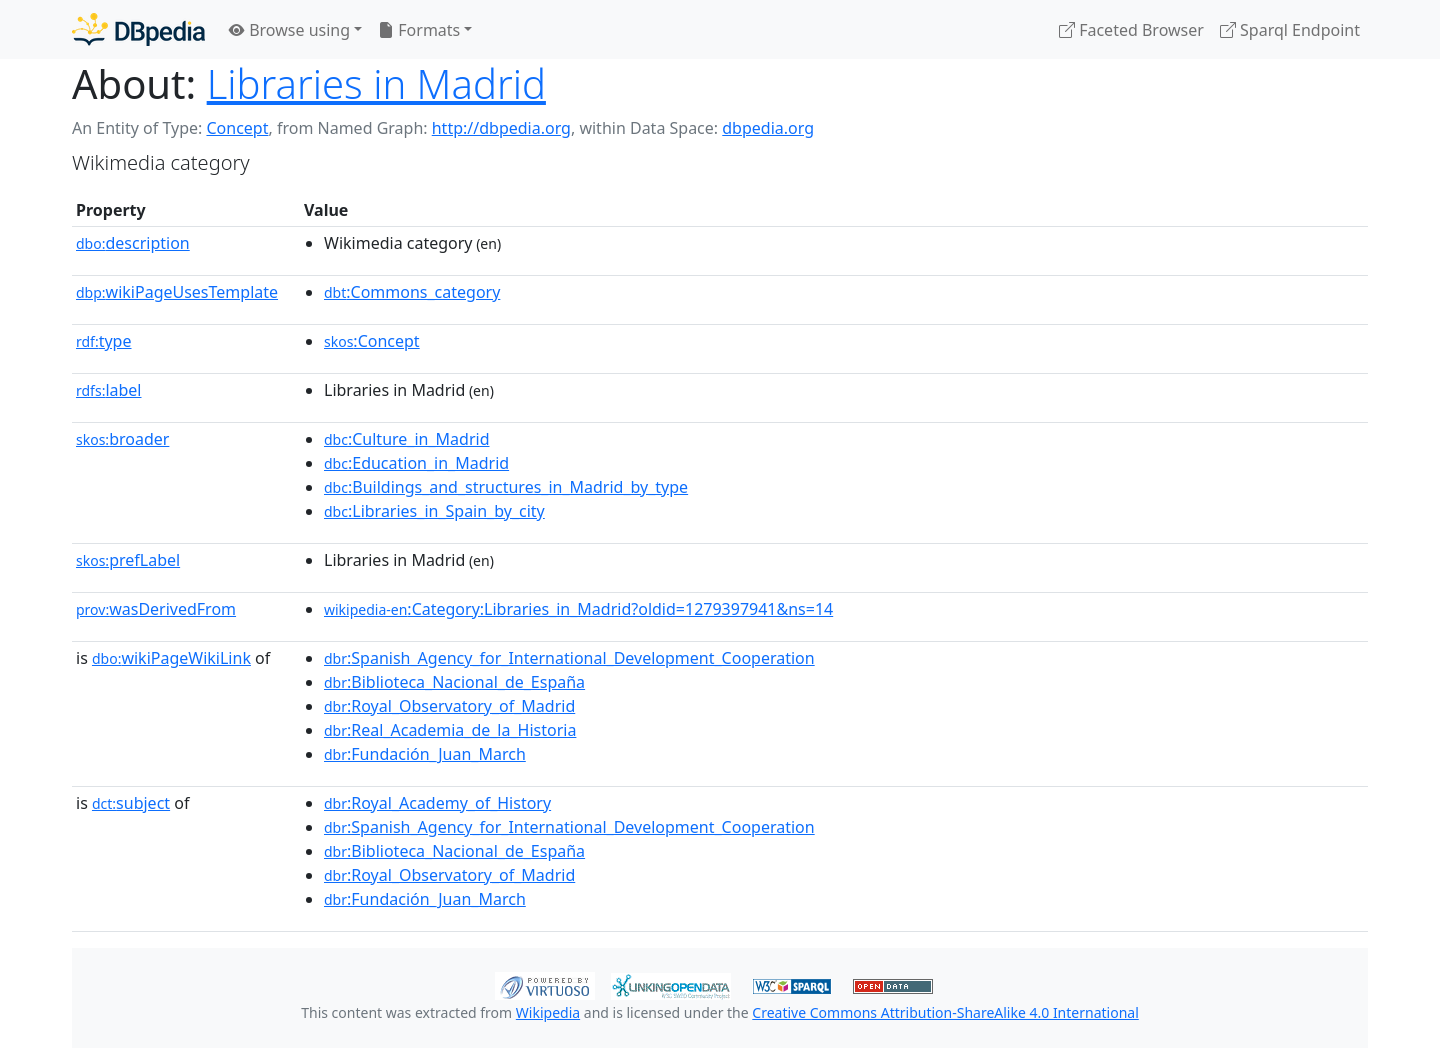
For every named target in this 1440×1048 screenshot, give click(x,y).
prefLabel (128, 560)
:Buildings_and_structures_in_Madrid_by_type (506, 487)
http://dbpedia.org (501, 128)
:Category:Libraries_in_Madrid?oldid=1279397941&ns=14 (578, 609)
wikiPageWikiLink (171, 658)
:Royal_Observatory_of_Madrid (449, 706)
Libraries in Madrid (376, 83)
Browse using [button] (289, 30)
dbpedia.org (768, 128)
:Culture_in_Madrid (406, 439)
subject (131, 803)
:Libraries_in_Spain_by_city (434, 511)
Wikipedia (548, 1012)
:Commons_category (412, 292)
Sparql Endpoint (1290, 30)
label (109, 390)
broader (122, 439)
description (133, 243)
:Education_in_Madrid (416, 463)
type (104, 341)
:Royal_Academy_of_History (437, 803)
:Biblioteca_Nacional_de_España (454, 682)
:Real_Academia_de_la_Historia (450, 730)
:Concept (372, 341)
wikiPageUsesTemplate (177, 292)
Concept (237, 128)
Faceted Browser (1131, 30)
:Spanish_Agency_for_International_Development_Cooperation (569, 658)
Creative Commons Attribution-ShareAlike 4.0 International (945, 1012)
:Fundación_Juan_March (425, 754)
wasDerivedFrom (156, 609)
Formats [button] (419, 30)
